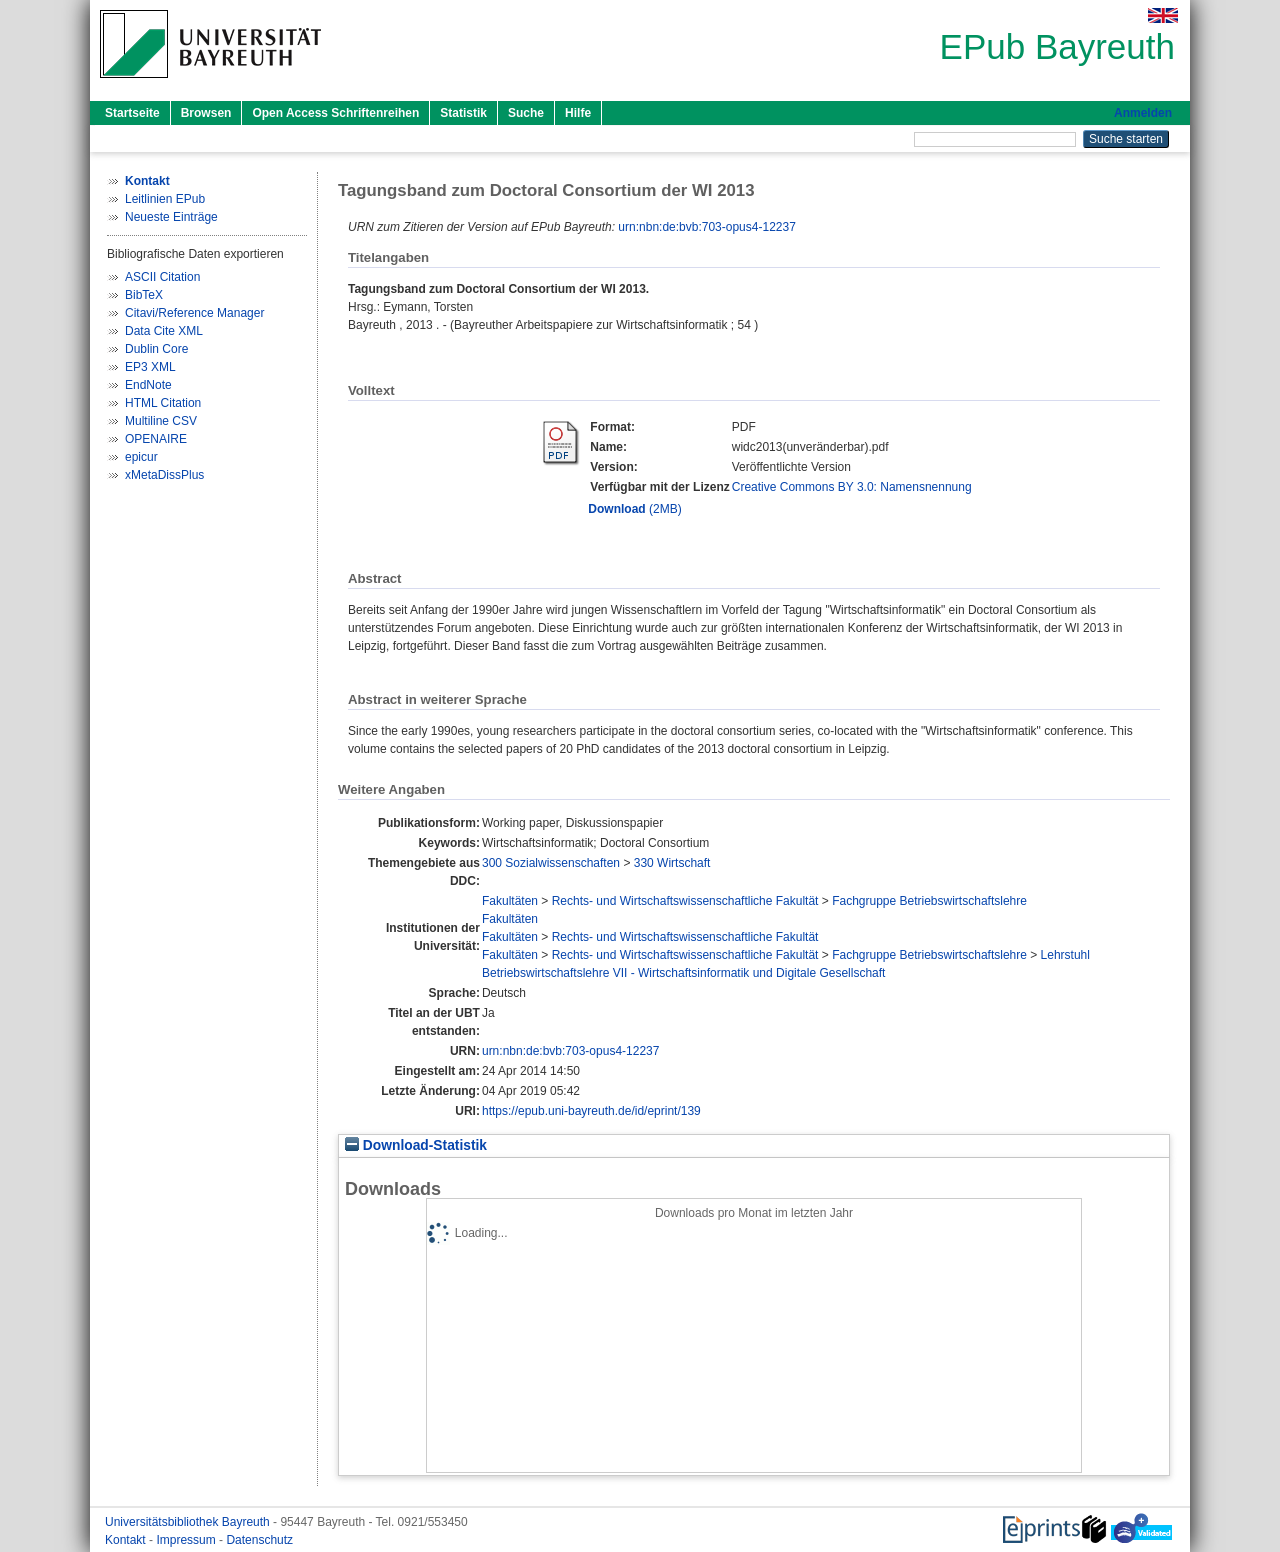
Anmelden (1143, 113)
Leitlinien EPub (165, 199)
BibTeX (144, 295)
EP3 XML (150, 367)
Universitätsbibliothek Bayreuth (189, 1522)
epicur (141, 457)
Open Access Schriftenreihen (335, 113)
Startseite (132, 113)
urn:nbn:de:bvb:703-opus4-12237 (706, 227)
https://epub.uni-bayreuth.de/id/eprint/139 (591, 1111)
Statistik (463, 113)
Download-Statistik (416, 1145)
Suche (526, 113)
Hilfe (578, 113)
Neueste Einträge (171, 217)
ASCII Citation (162, 277)
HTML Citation (163, 403)
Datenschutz (259, 1540)
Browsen (206, 113)
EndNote (148, 385)
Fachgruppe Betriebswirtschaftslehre (929, 901)
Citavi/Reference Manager (194, 313)
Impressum (187, 1540)
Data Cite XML (164, 331)
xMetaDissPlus (164, 475)
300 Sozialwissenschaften (551, 863)
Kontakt (127, 1540)
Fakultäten (510, 901)
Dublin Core (156, 349)
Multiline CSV (161, 421)
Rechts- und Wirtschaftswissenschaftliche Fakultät (685, 901)
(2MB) (634, 509)
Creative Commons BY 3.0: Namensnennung (852, 487)
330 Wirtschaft (672, 863)
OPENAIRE (156, 439)
